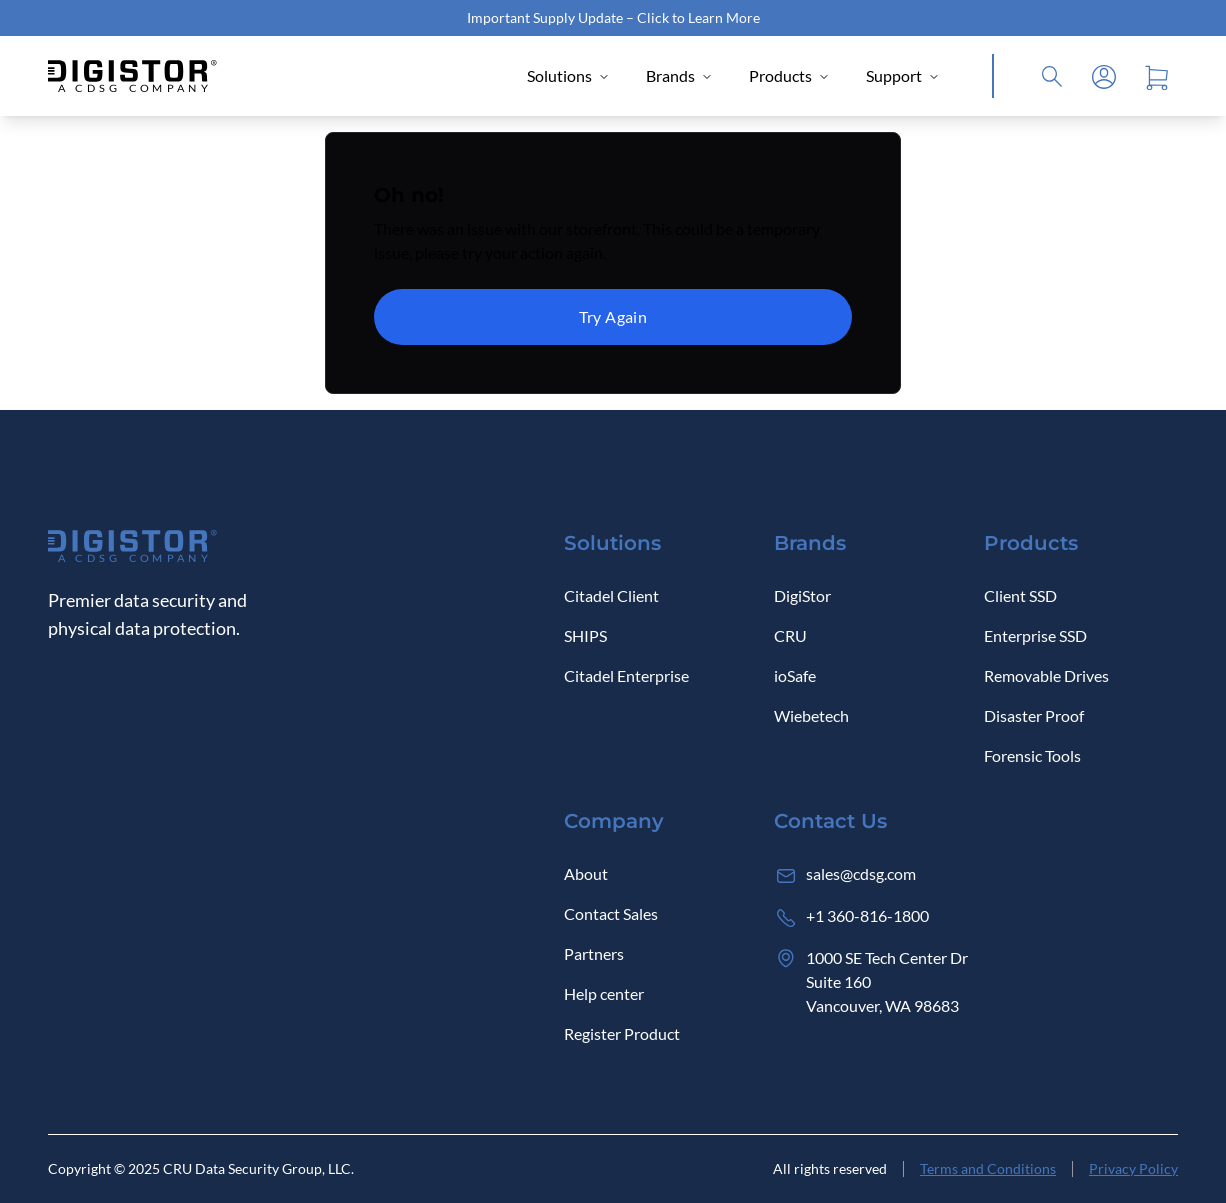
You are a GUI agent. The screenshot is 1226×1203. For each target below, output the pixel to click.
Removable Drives (1046, 675)
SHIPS (585, 635)
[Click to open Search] (1052, 76)
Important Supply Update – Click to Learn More (613, 17)
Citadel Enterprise (626, 675)
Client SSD (1020, 595)
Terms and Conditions (988, 1168)
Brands (679, 75)
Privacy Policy (1133, 1168)
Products (789, 75)
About (586, 873)
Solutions (568, 75)
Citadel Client (611, 595)
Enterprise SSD (1035, 635)
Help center (604, 993)
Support (903, 75)
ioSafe (795, 675)
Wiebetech (811, 715)
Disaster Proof (1034, 715)
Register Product (622, 1033)
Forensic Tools (1032, 755)
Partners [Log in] (594, 953)
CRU (790, 635)
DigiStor (802, 595)
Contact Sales (611, 913)
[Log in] (1104, 76)
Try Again (613, 316)
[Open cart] (1156, 76)
